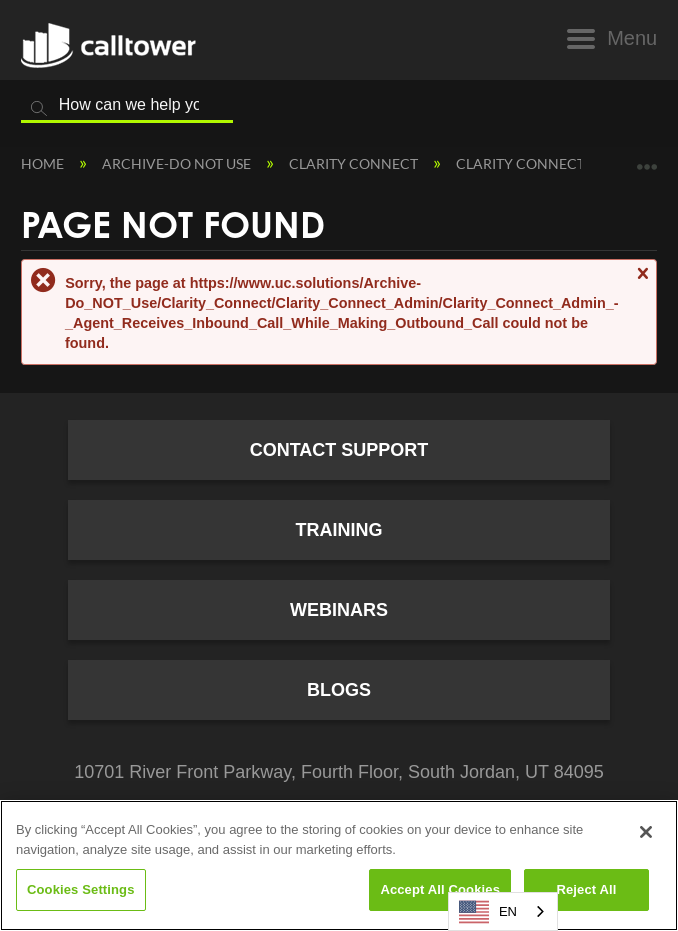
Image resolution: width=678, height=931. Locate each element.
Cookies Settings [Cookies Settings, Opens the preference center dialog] (81, 889)
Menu (632, 38)
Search (39, 109)
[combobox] (503, 911)
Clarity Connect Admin (548, 163)
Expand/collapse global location (647, 159)
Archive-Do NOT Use (178, 163)
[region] (339, 865)
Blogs (339, 690)
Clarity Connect (355, 163)
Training (338, 530)
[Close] (646, 832)
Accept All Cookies (440, 889)
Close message (642, 282)
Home (44, 163)
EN (488, 912)
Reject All (586, 889)
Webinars (339, 610)
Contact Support (339, 450)
